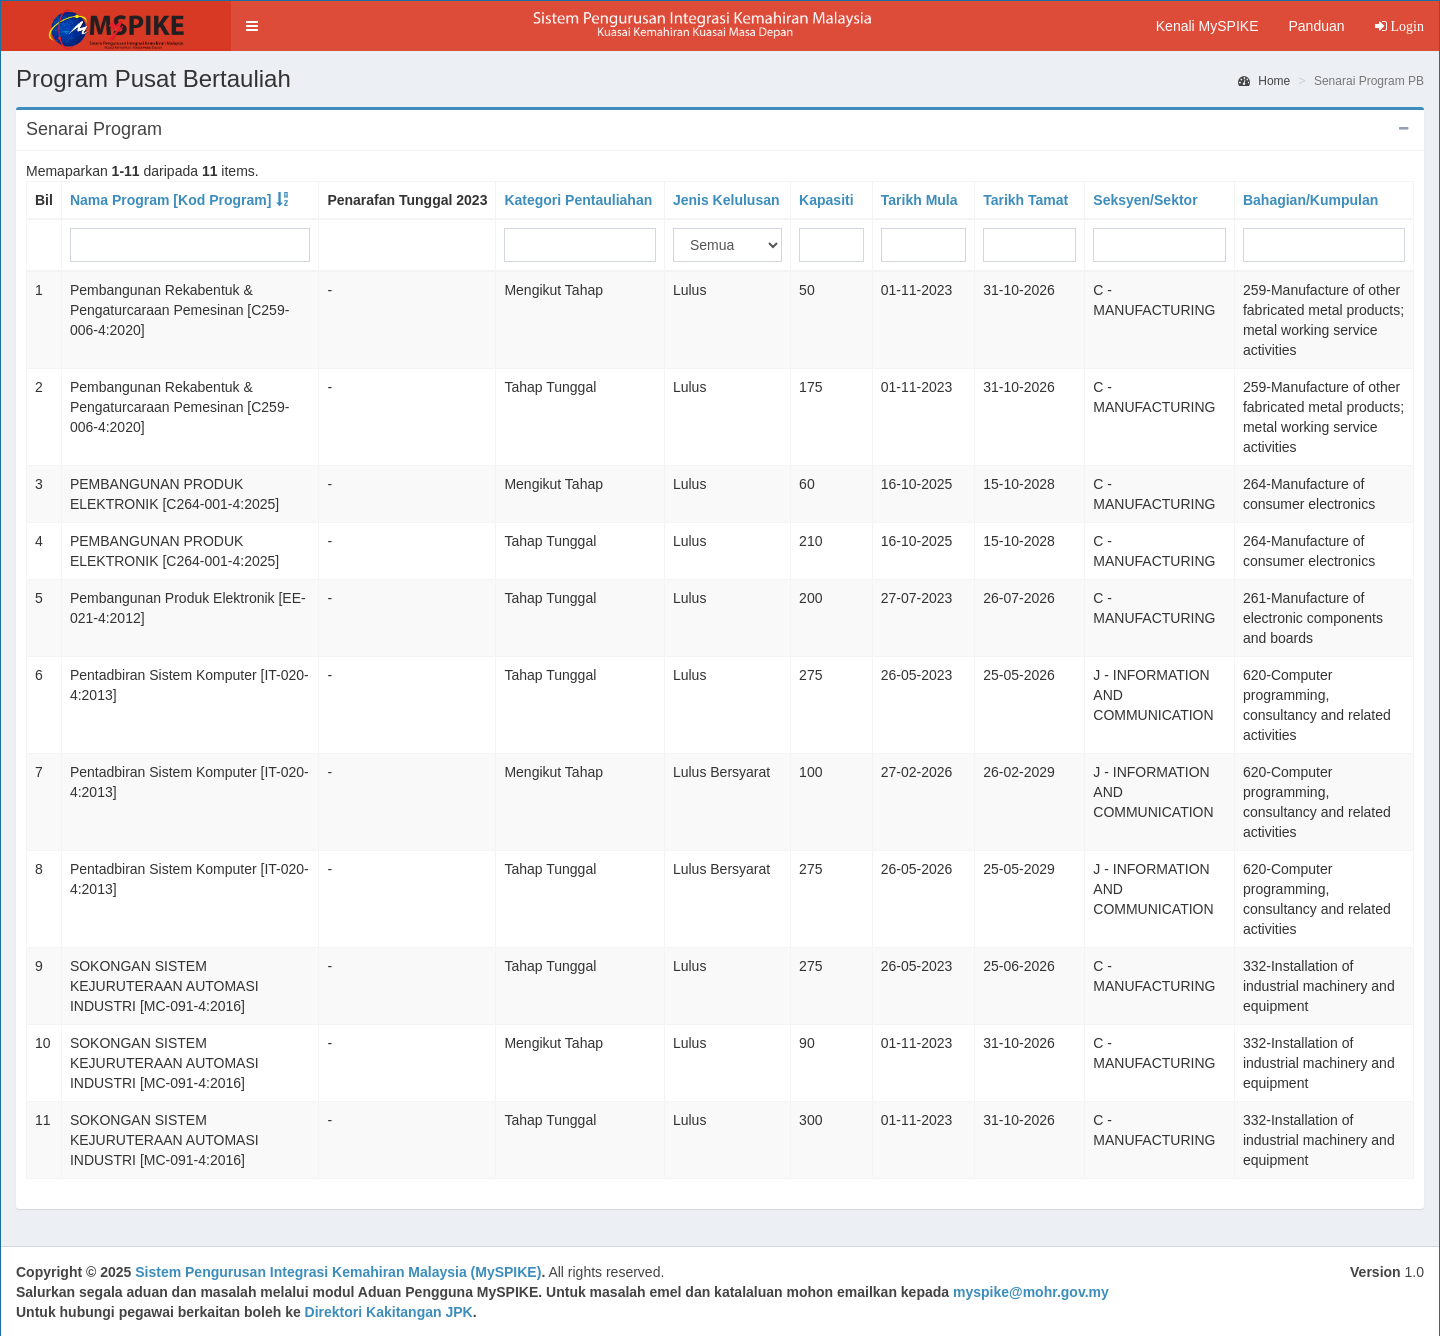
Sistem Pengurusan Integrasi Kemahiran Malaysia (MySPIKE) (338, 1272)
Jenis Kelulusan (726, 200)
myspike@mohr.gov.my (1031, 1292)
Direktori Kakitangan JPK (389, 1312)
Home (1264, 81)
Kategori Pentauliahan (578, 200)
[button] (252, 26)
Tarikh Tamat (1025, 200)
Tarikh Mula (919, 200)
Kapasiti (826, 200)
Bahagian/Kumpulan (1310, 200)
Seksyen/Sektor (1145, 200)
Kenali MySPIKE (1207, 26)
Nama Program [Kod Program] (170, 200)
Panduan (1316, 26)
